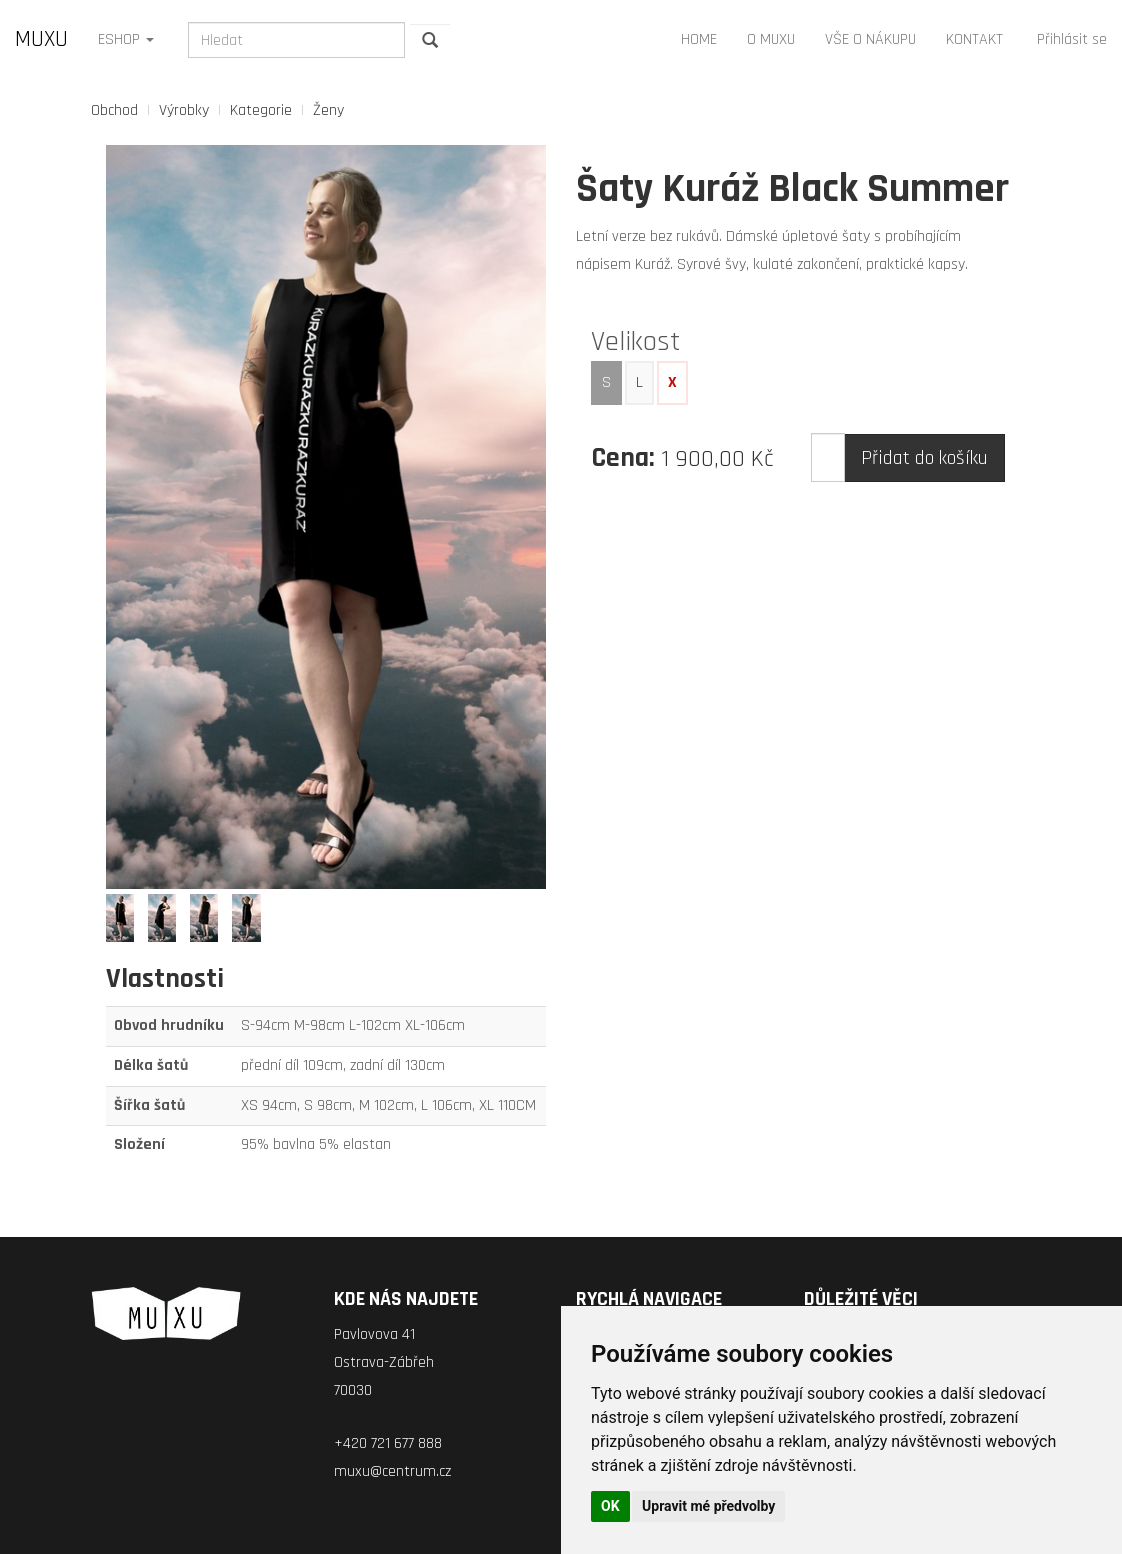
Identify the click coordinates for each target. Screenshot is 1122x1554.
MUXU (41, 39)
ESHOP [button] (126, 39)
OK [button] (610, 1506)
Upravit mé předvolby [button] (708, 1506)
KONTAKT (974, 39)
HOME (699, 39)
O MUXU (771, 39)
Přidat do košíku (924, 458)
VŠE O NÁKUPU (870, 39)
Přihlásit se (1072, 39)
